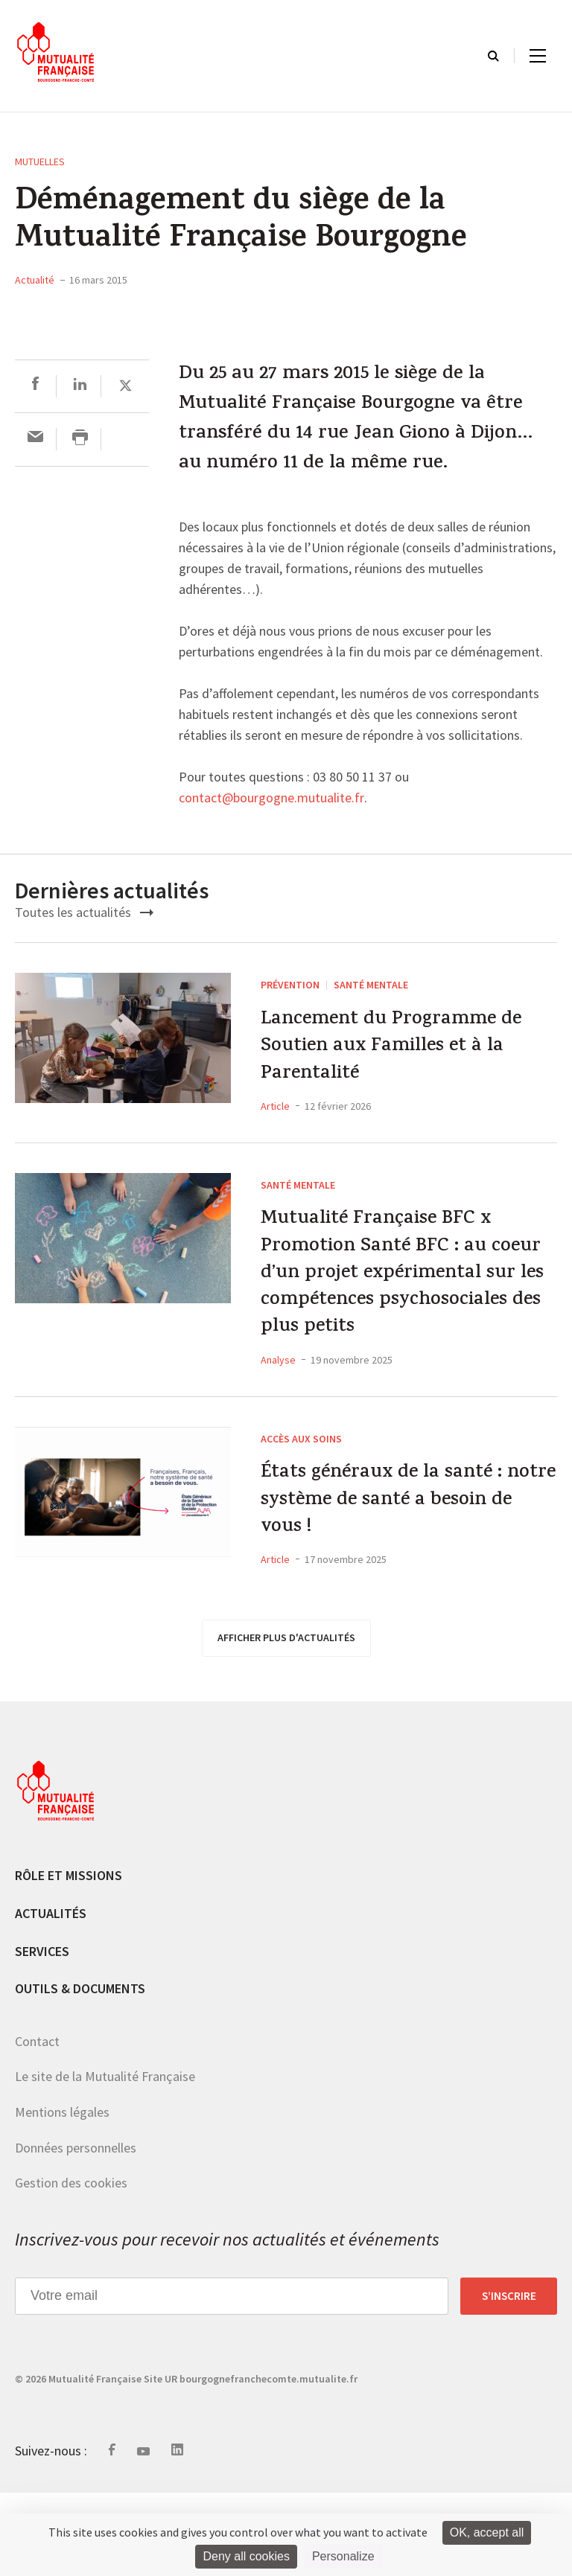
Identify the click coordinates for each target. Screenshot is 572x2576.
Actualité (34, 280)
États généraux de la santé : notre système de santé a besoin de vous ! (400, 1578)
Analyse (278, 1429)
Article (275, 1120)
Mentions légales (62, 2195)
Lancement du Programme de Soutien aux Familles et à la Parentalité (404, 1054)
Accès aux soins (301, 1508)
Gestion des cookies (71, 2266)
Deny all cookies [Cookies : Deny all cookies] (246, 2556)
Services (42, 2034)
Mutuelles (40, 161)
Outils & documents (80, 2071)
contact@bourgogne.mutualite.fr (271, 798)
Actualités (50, 1996)
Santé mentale (371, 984)
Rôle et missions (68, 1959)
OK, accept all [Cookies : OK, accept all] (487, 2532)
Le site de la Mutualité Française (105, 2160)
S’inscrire (509, 2379)
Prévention (290, 984)
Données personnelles (75, 2231)
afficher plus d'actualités (286, 1721)
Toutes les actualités (84, 912)
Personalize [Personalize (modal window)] (343, 2556)
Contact (37, 2124)
